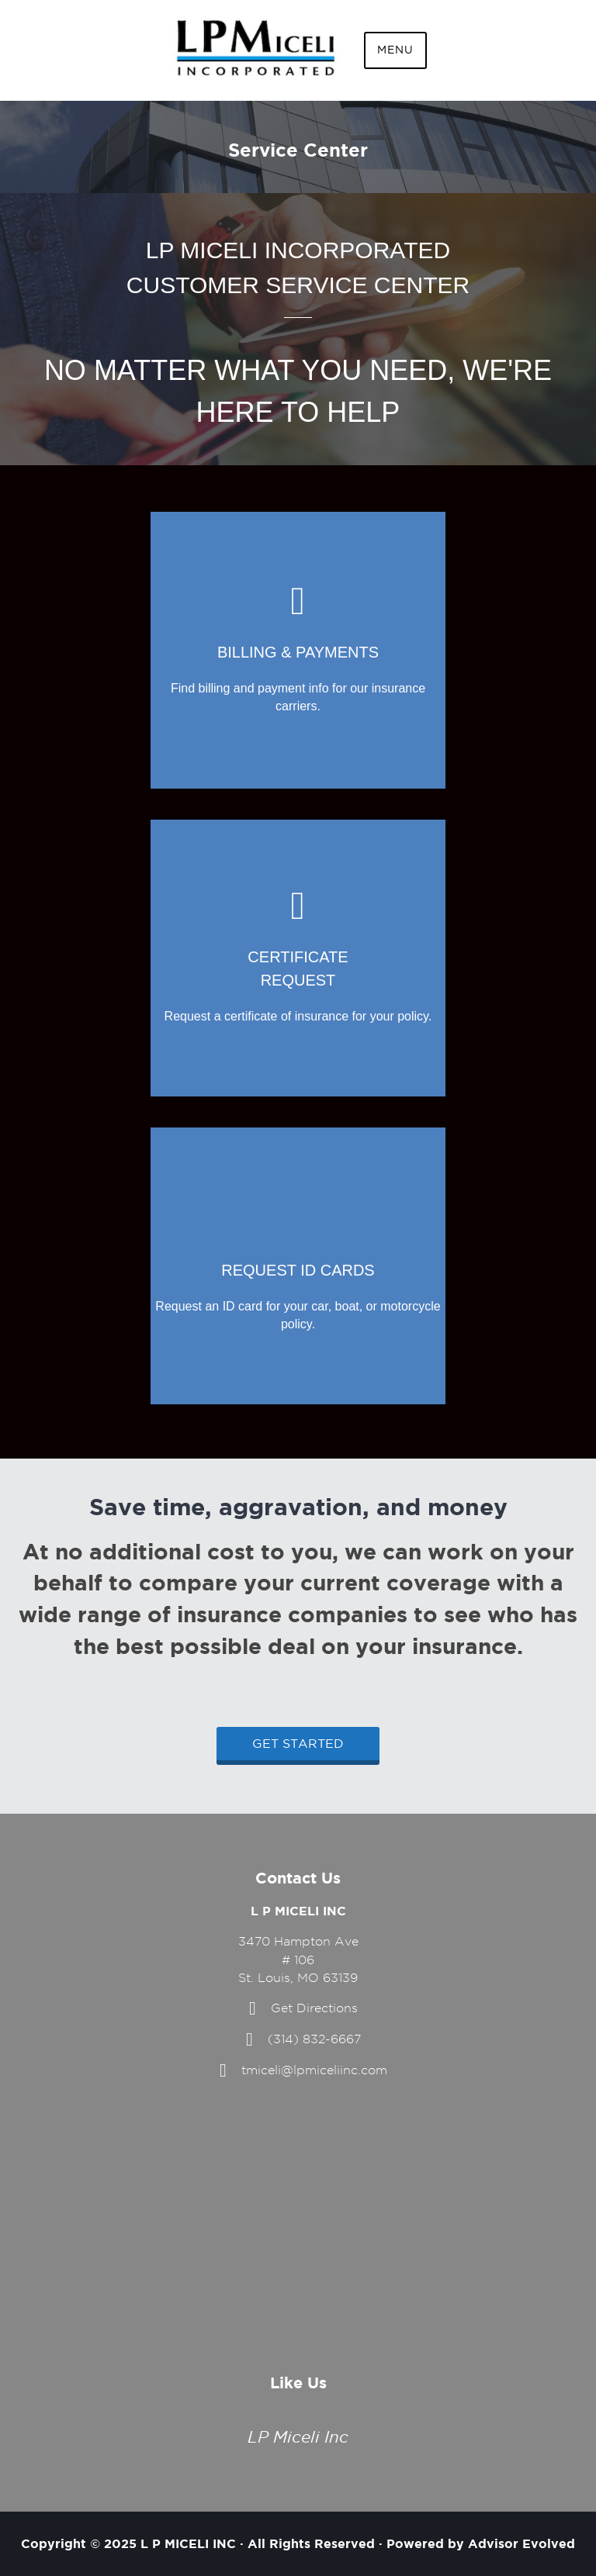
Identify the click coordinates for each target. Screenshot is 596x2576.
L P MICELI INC (188, 2543)
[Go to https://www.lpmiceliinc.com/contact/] (298, 958)
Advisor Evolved (521, 2543)
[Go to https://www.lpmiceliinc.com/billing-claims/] (298, 650)
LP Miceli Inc (298, 2437)
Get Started (298, 1743)
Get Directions (314, 2008)
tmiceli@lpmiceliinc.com (314, 2070)
